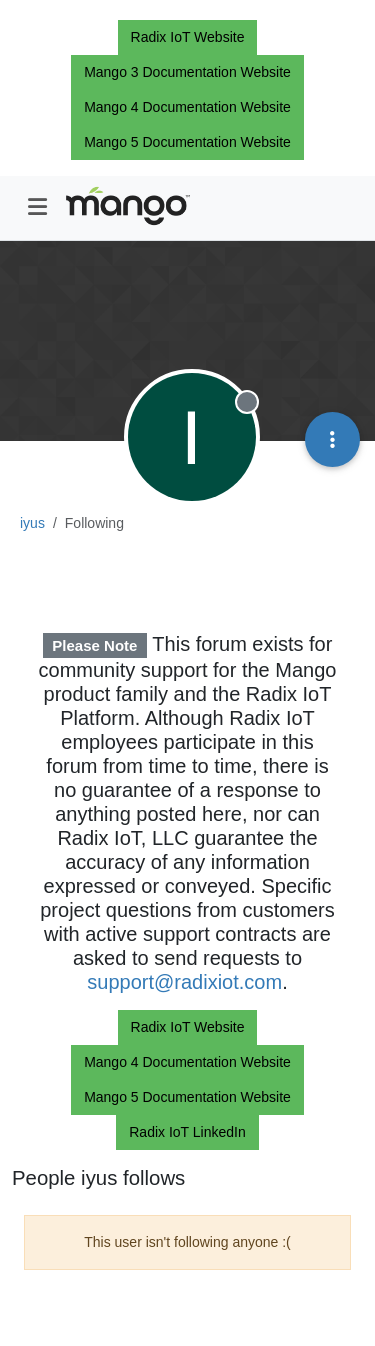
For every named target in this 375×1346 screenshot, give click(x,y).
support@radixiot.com (184, 982)
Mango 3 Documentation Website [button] (187, 72)
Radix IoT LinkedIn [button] (187, 1132)
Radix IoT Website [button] (188, 37)
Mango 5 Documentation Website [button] (187, 142)
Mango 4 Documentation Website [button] (187, 107)
